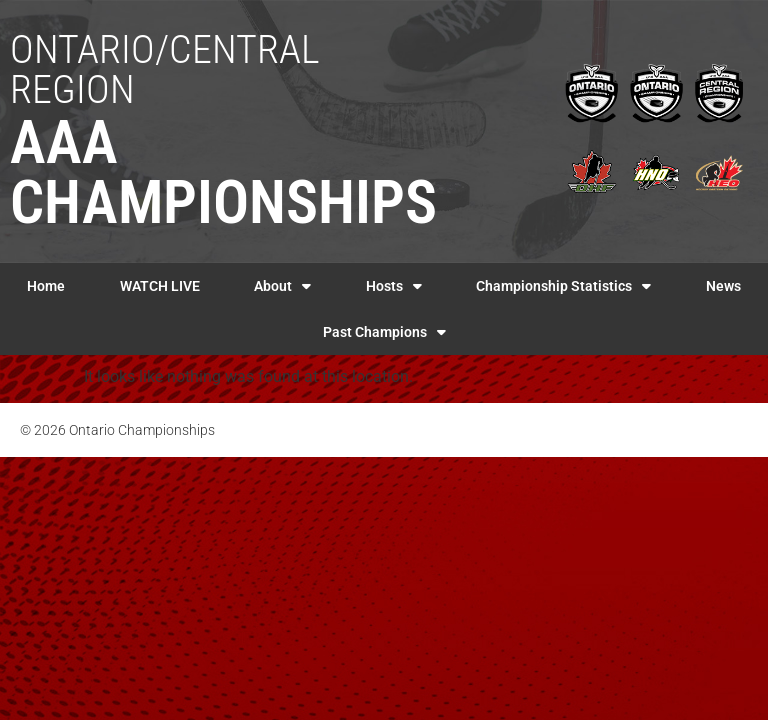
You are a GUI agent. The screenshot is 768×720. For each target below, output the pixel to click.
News (723, 286)
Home (46, 286)
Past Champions (384, 332)
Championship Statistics (563, 286)
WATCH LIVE (160, 286)
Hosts (394, 286)
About (282, 286)
